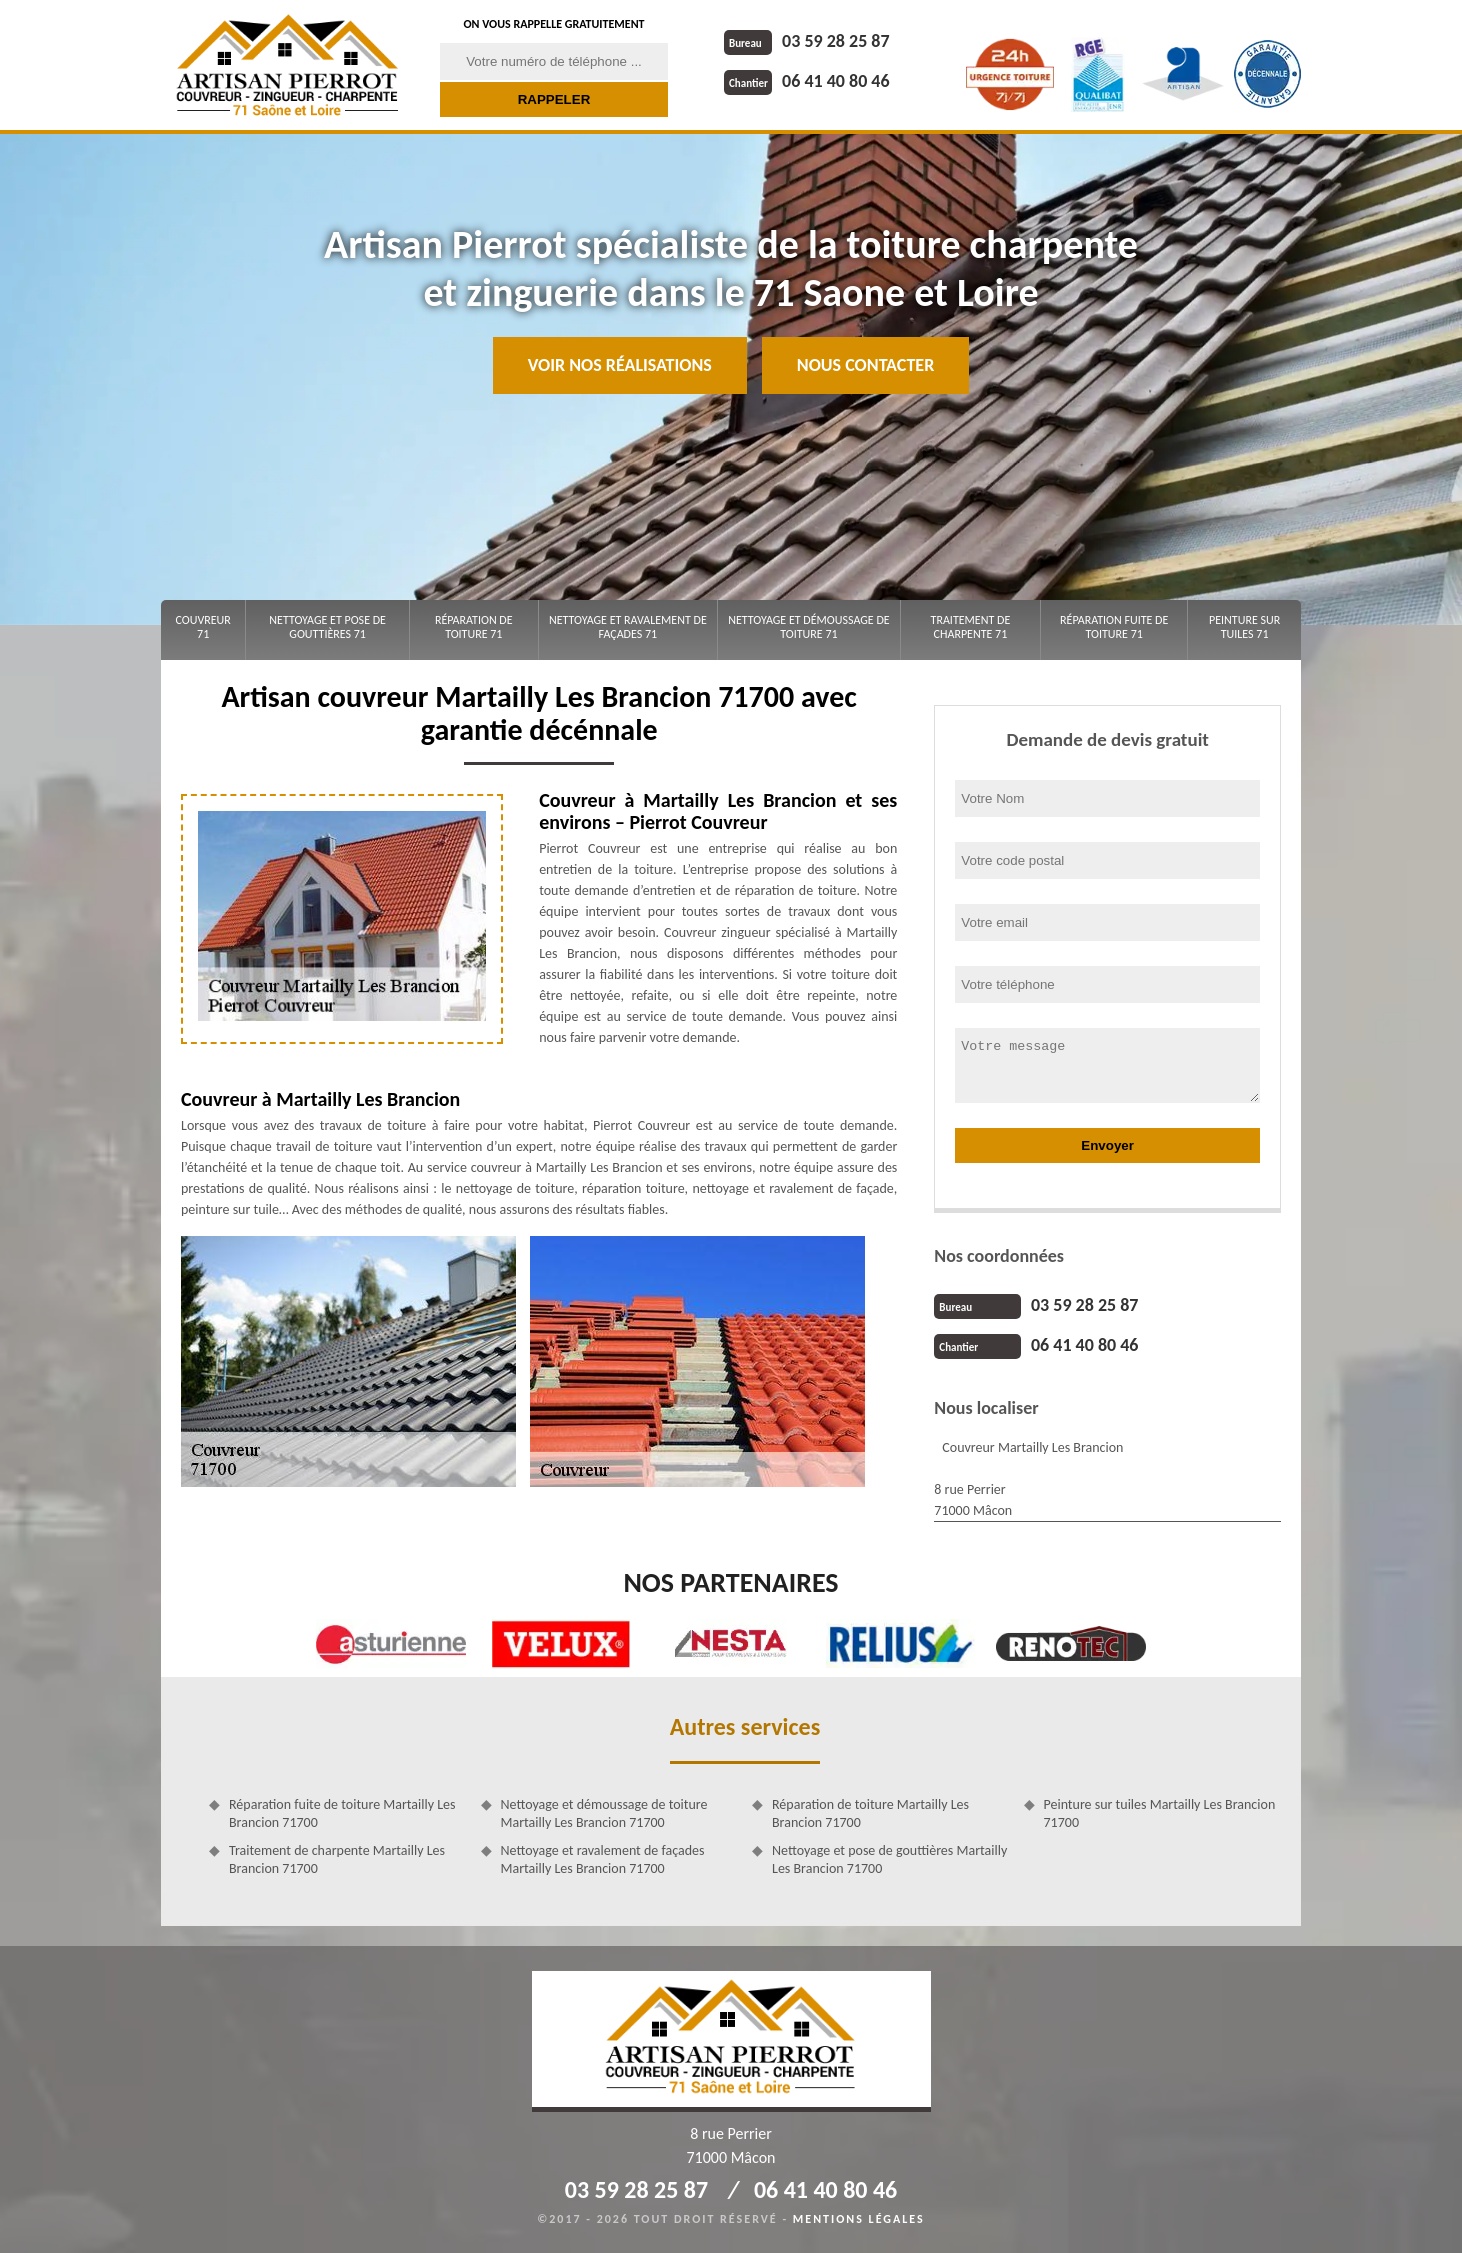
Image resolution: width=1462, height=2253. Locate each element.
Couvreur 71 (202, 627)
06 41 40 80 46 (807, 81)
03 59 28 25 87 (807, 41)
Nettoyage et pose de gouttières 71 (327, 627)
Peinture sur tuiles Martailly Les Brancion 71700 (1160, 1813)
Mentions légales (859, 2219)
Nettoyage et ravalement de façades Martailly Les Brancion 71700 (603, 1859)
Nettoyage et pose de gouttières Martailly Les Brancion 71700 (889, 1859)
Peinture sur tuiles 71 (1244, 627)
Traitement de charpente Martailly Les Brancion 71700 (337, 1859)
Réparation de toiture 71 (474, 627)
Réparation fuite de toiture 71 (1114, 627)
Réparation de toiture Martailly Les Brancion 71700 (870, 1813)
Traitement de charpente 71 (971, 627)
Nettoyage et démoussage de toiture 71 (808, 627)
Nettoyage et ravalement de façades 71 (628, 627)
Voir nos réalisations (620, 365)
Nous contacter (865, 365)
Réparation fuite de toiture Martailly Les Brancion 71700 (342, 1813)
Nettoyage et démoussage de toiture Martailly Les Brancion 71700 (604, 1813)
